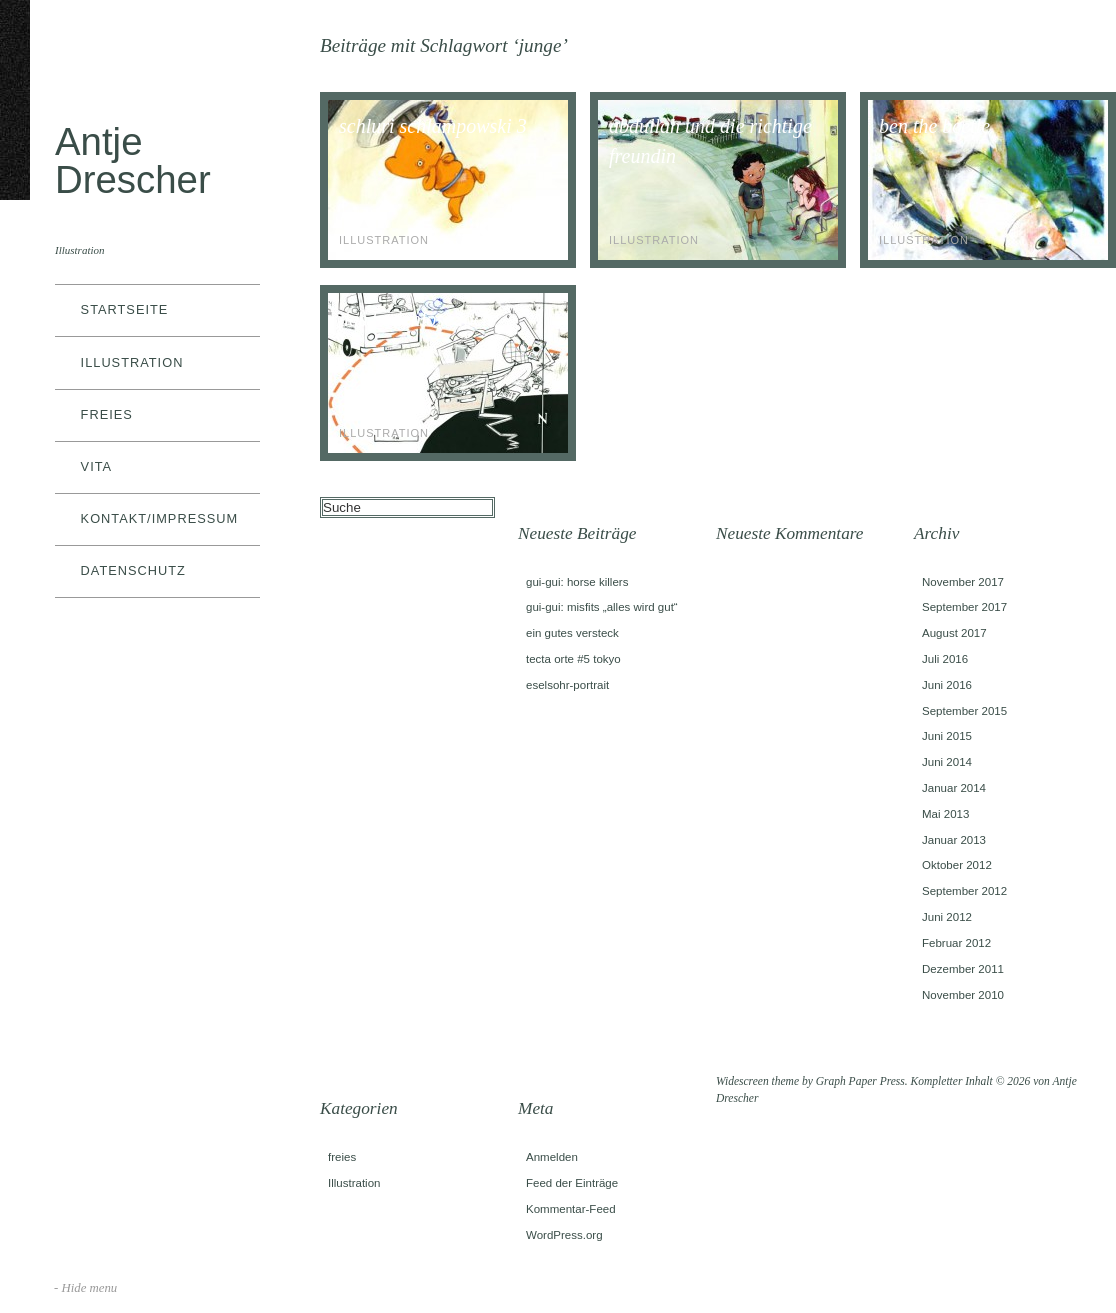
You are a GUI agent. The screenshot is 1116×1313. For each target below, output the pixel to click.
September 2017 (964, 607)
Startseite (125, 309)
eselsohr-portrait (567, 685)
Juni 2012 (947, 917)
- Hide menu (85, 1288)
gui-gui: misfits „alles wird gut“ (602, 607)
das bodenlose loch (415, 319)
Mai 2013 (945, 814)
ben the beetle (934, 126)
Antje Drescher (133, 160)
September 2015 (964, 711)
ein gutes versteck (572, 633)
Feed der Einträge (572, 1183)
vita (97, 466)
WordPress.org (564, 1235)
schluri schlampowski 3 (433, 126)
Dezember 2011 (963, 969)
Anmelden (552, 1157)
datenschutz (133, 570)
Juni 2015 (947, 736)
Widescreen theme (757, 1081)
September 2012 (964, 891)
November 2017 (963, 582)
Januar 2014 (954, 788)
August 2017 (954, 633)
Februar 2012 (956, 943)
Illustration (132, 362)
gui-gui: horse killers (577, 582)
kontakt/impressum (160, 518)
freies (107, 414)
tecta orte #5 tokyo (573, 659)
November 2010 (963, 995)
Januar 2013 (954, 840)
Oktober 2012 (957, 865)
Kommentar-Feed (571, 1209)
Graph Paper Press (860, 1081)
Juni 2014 (947, 762)
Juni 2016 (947, 685)
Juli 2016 (945, 659)
